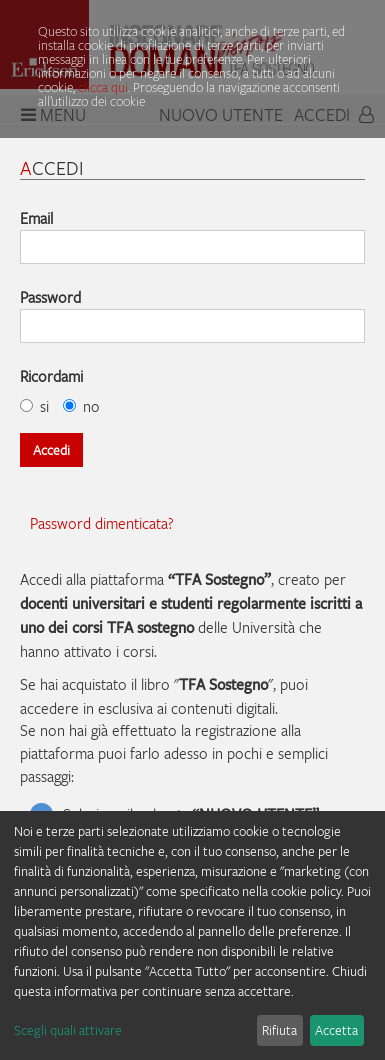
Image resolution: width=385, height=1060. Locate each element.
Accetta (336, 1030)
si (34, 406)
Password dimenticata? (102, 523)
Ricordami (51, 376)
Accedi (51, 450)
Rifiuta (279, 1030)
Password (50, 297)
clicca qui (103, 87)
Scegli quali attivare (68, 1030)
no (81, 406)
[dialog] (192, 935)
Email (36, 218)
